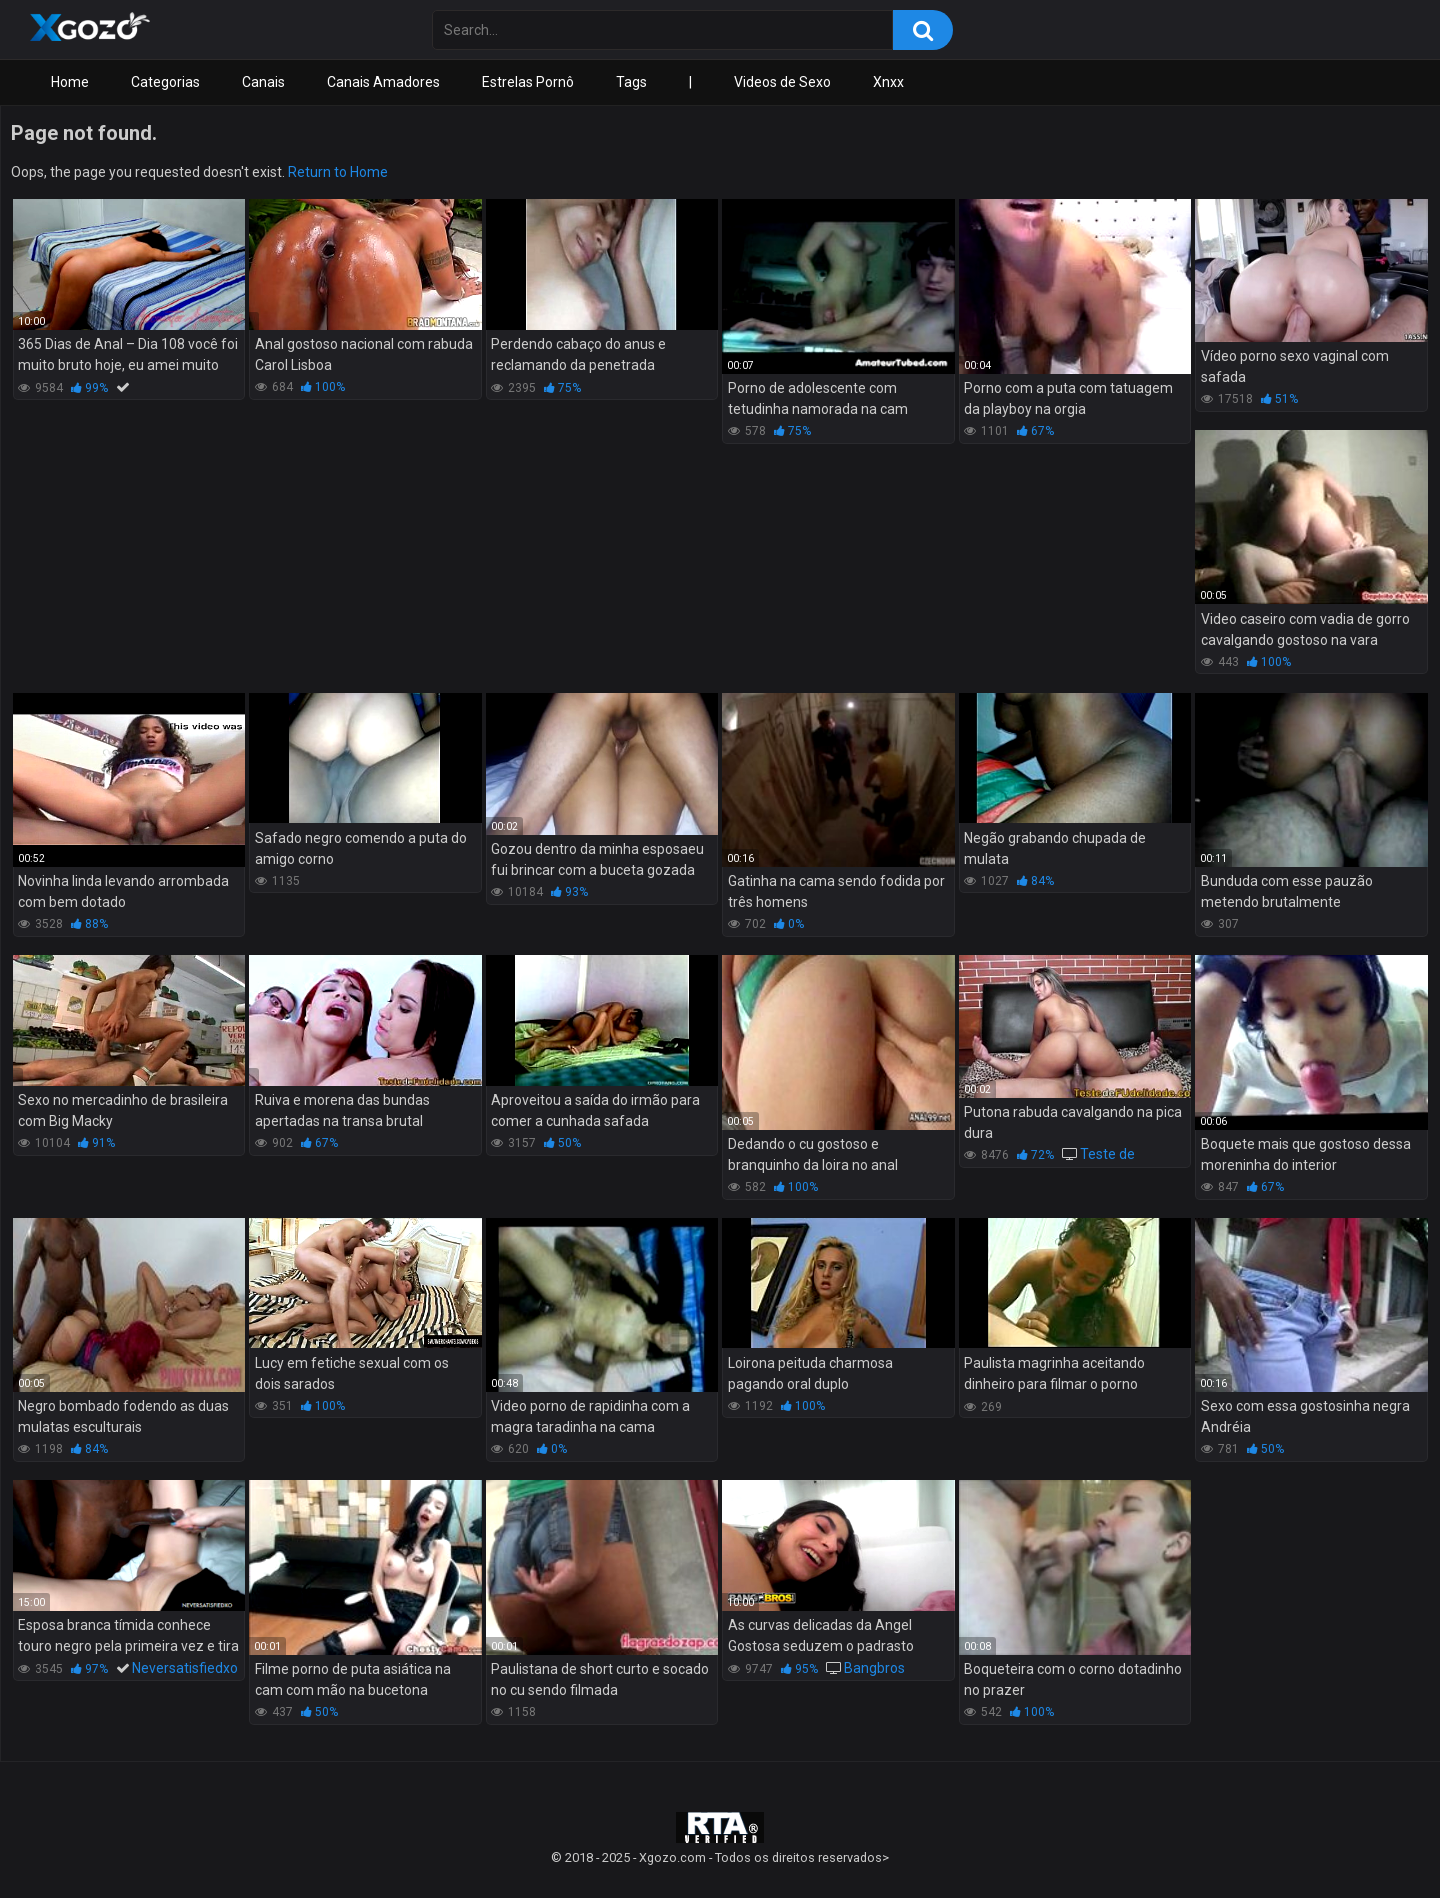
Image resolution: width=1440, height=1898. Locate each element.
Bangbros (874, 1668)
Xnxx (888, 82)
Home (70, 82)
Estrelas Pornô (528, 82)
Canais (263, 82)
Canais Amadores (383, 82)
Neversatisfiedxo (185, 1668)
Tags (631, 82)
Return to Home (338, 172)
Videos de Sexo (782, 82)
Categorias (165, 82)
